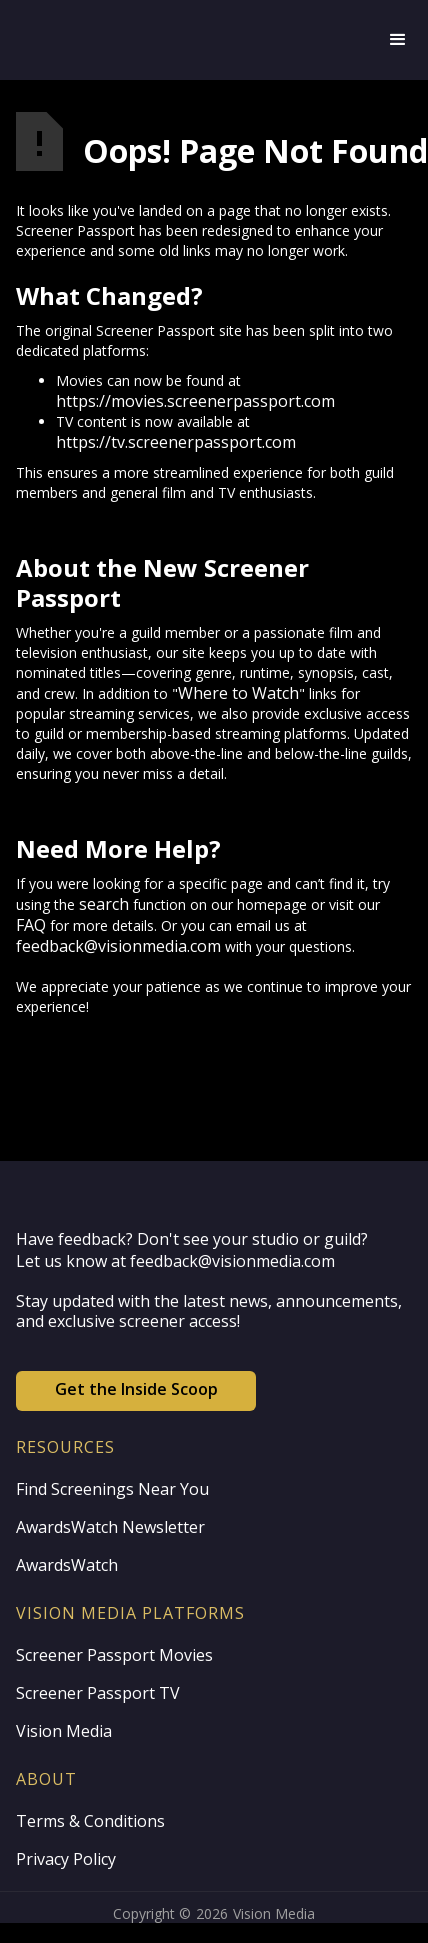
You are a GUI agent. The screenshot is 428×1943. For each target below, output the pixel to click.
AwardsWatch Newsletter (110, 1527)
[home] (192, 40)
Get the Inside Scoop (136, 1389)
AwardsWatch (67, 1565)
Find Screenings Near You (112, 1489)
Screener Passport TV (98, 1693)
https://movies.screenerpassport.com (195, 401)
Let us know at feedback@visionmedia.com (175, 1261)
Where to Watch (238, 693)
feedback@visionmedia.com (118, 946)
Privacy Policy (66, 1859)
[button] (398, 40)
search (104, 904)
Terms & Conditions (90, 1821)
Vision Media (64, 1731)
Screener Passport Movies (114, 1655)
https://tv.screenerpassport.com (176, 442)
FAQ (31, 925)
